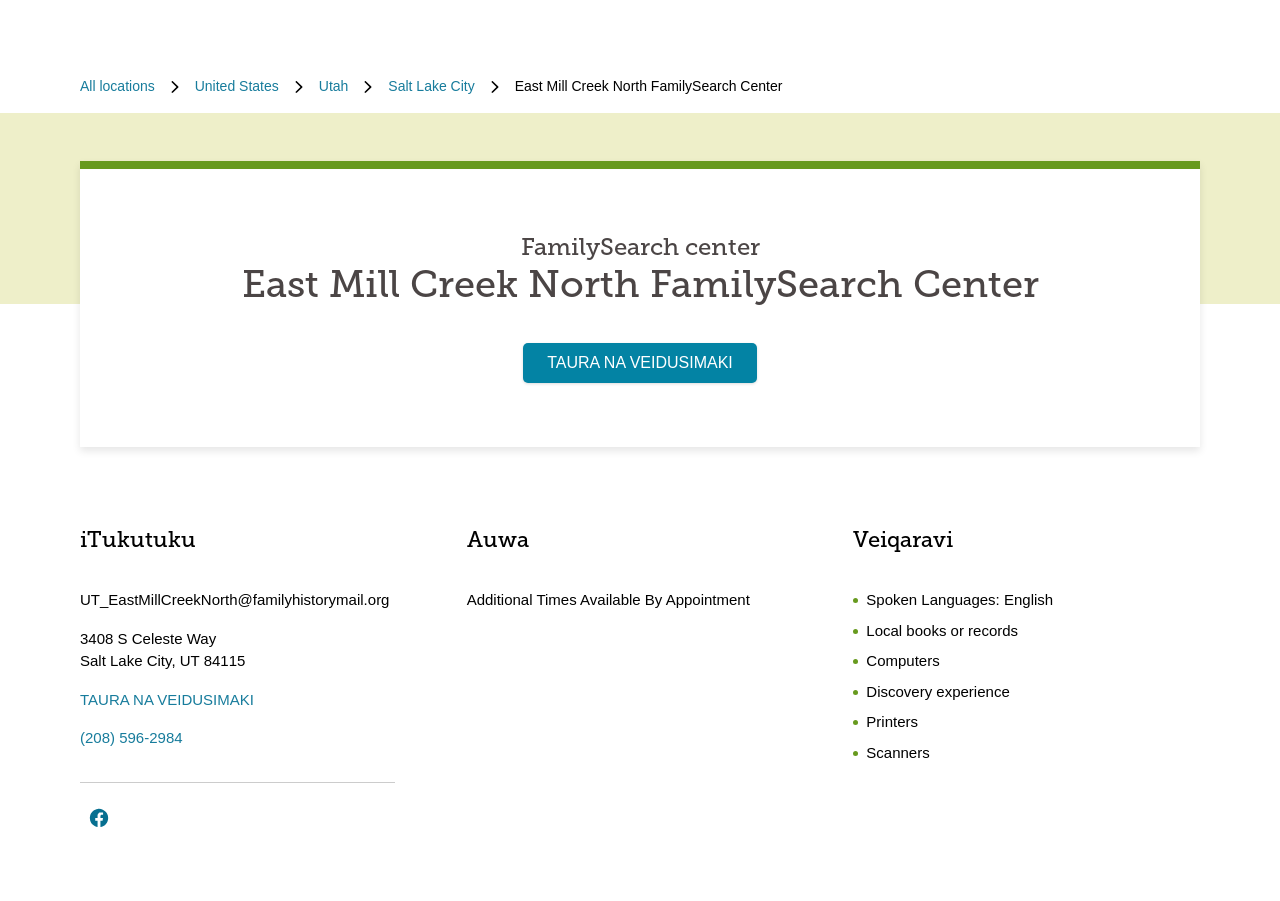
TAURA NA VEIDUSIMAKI (640, 362)
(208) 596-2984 (131, 737)
